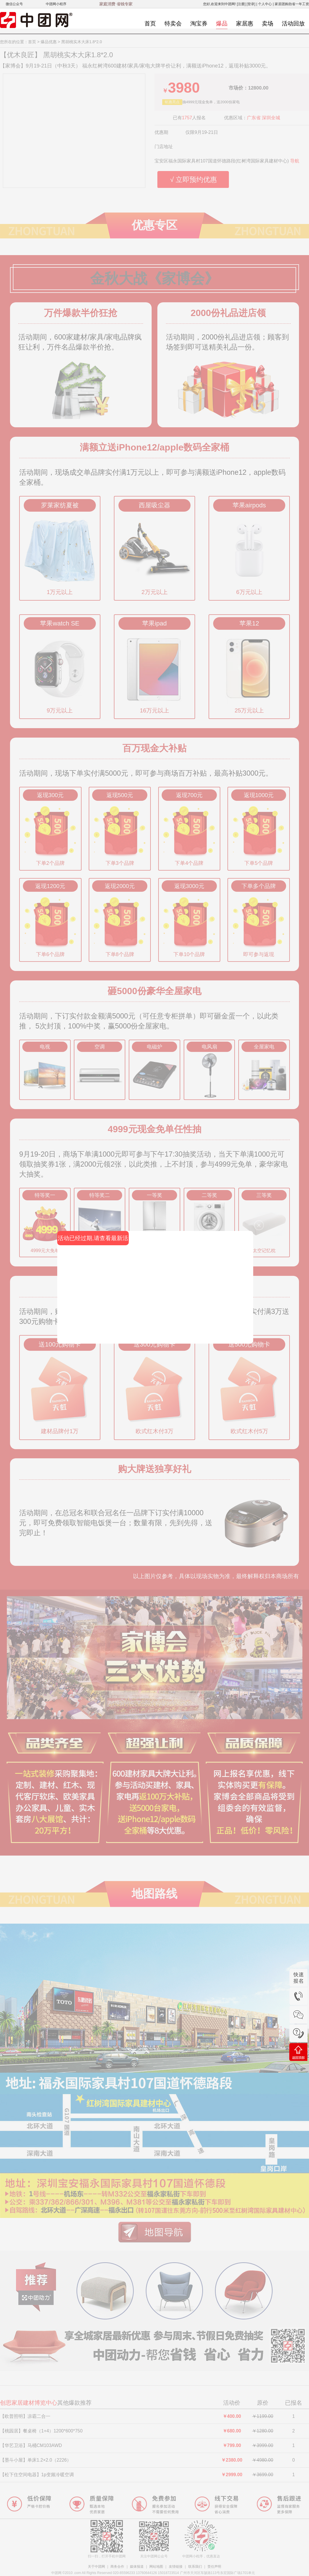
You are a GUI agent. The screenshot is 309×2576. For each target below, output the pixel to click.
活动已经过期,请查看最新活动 (93, 1240)
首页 (150, 23)
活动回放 (293, 23)
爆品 (221, 23)
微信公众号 (14, 4)
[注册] (241, 4)
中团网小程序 (56, 4)
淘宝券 (198, 23)
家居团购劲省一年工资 (292, 4)
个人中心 (265, 4)
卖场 (267, 23)
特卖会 (173, 23)
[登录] (251, 4)
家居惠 (244, 23)
